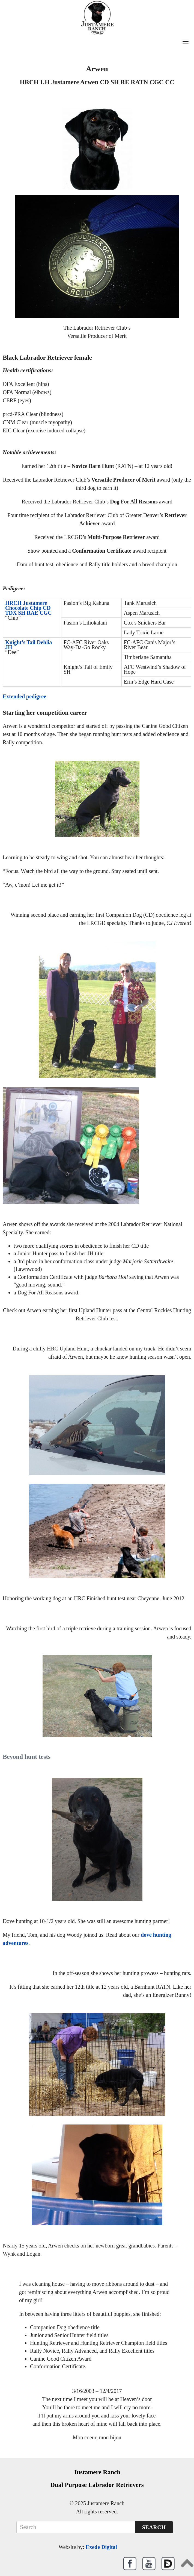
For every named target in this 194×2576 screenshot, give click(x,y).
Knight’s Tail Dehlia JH (28, 644)
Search (154, 2527)
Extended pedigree (24, 696)
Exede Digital (101, 2547)
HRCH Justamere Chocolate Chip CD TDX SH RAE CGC (28, 608)
